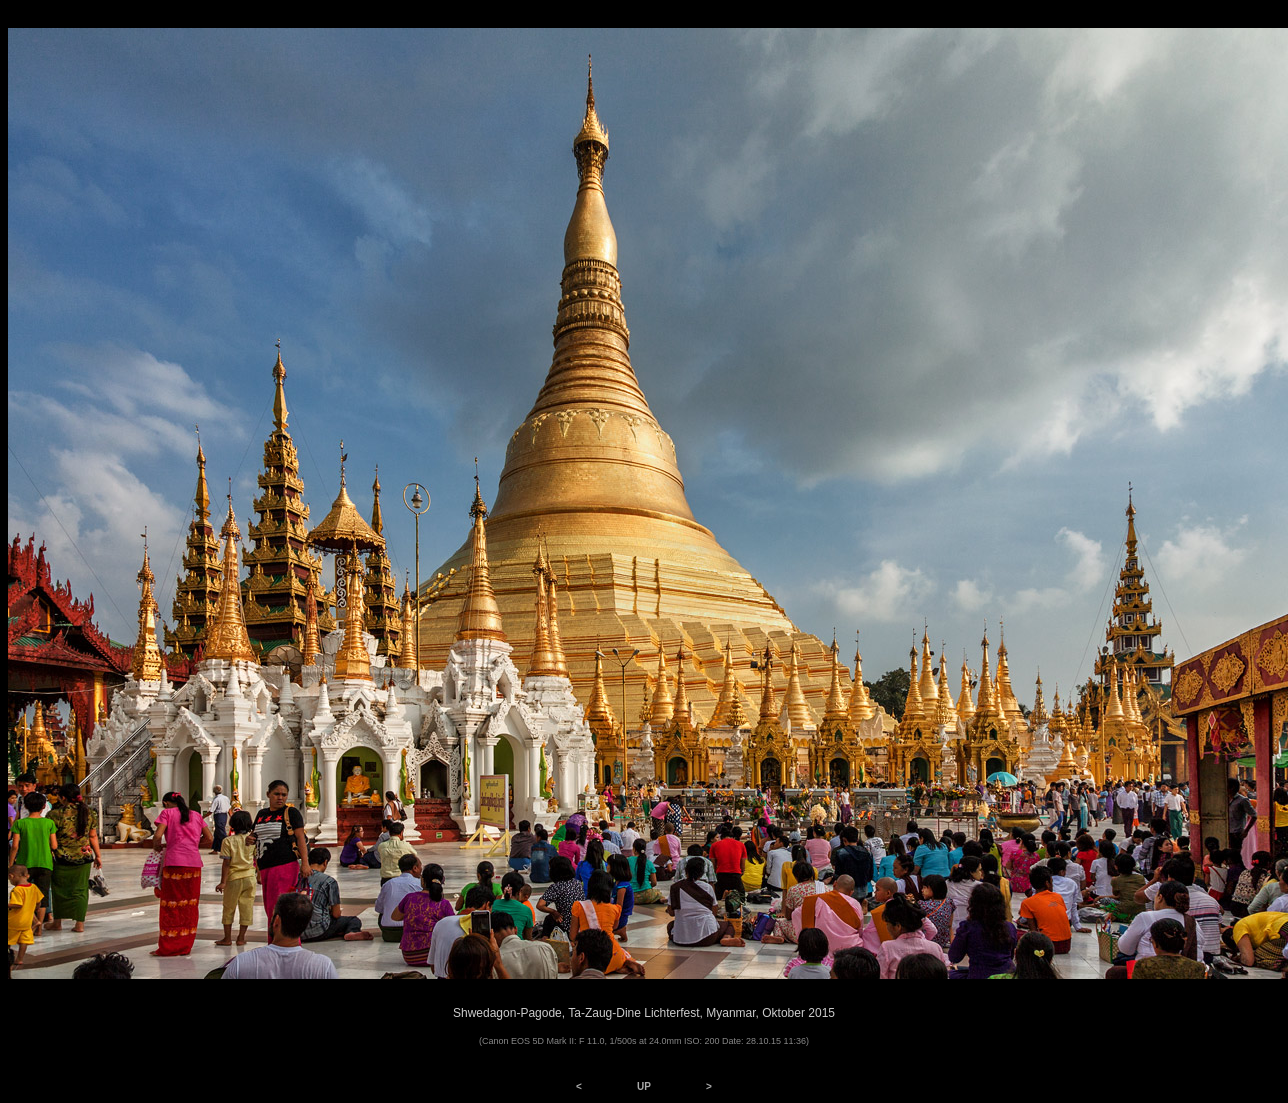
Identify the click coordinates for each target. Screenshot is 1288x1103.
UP (644, 1086)
